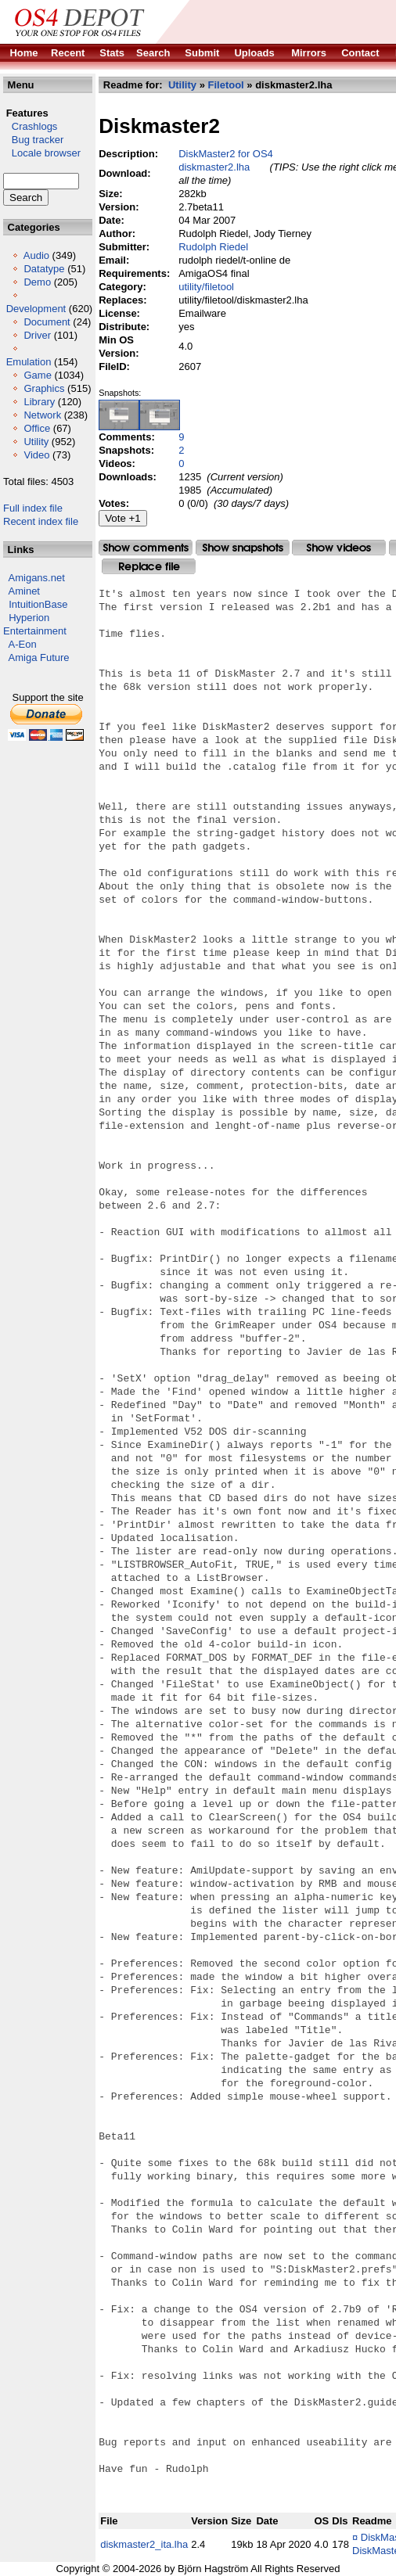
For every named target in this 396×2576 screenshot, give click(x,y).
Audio (36, 255)
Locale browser (42, 153)
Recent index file (40, 521)
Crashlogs (30, 126)
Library (39, 402)
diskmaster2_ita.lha (144, 2544)
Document (46, 322)
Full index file (33, 508)
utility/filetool (206, 287)
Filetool (225, 85)
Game (37, 375)
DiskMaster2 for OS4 (225, 154)
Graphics (43, 388)
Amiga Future (39, 657)
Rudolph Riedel (213, 247)
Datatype (43, 269)
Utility (36, 441)
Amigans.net (37, 578)
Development (36, 308)
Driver (37, 335)
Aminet (24, 591)
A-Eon (23, 644)
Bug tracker (33, 140)
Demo (37, 282)
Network (42, 415)
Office (36, 428)
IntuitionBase (38, 604)
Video (36, 455)
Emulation (29, 362)
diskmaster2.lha (214, 167)
